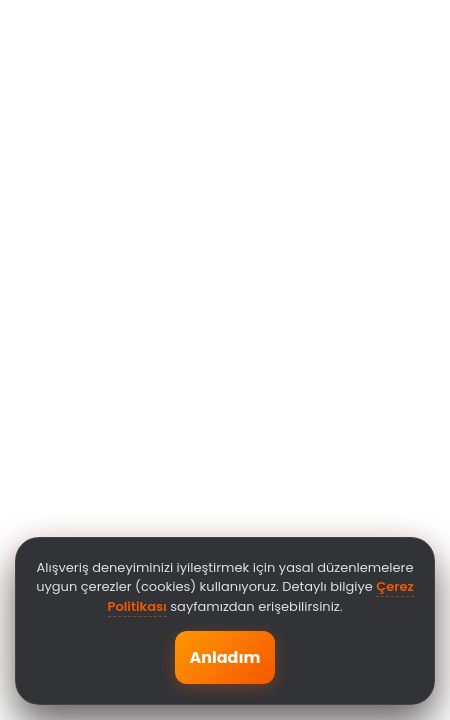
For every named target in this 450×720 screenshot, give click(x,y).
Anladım (224, 657)
